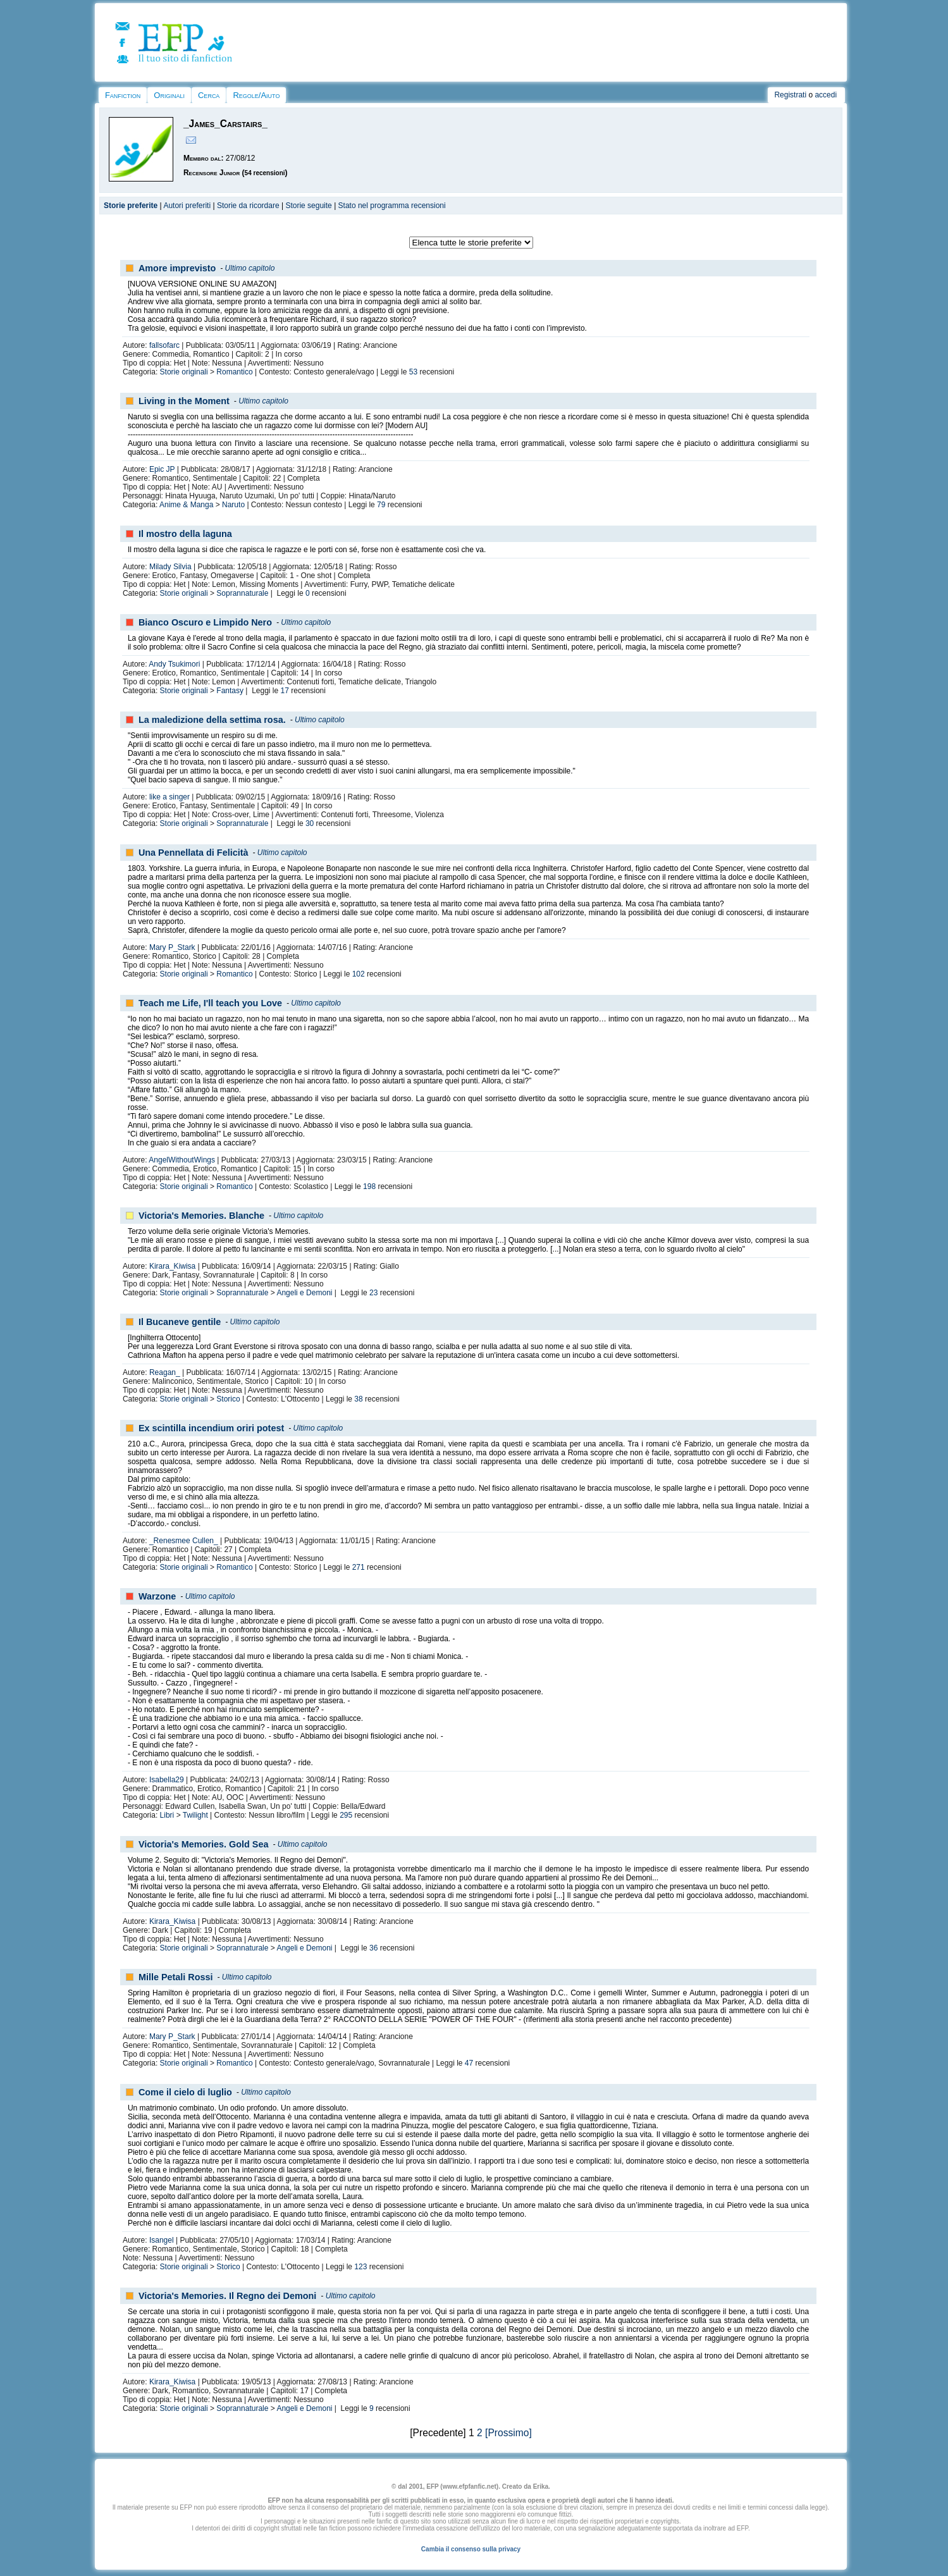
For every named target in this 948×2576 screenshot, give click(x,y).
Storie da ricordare (248, 205)
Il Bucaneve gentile (180, 1322)
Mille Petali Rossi (176, 1977)
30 (309, 823)
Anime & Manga (186, 504)
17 (285, 690)
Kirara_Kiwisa (172, 1266)
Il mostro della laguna (185, 534)
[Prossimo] (508, 2432)
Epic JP (162, 469)
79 (381, 504)
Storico (228, 1399)
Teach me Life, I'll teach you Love (210, 1003)
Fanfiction (122, 95)
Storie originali (184, 371)
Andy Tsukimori (174, 664)
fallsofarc (164, 345)
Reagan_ (164, 1372)
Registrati (790, 94)
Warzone (157, 1596)
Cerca (208, 95)
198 (369, 1186)
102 (358, 974)
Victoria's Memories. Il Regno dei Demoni (227, 2296)
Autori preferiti (187, 205)
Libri (167, 1815)
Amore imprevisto (177, 268)
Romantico (234, 371)
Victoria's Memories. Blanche (201, 1216)
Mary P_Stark (172, 947)
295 (346, 1815)
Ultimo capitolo (250, 268)
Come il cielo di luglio (185, 2092)
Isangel (161, 2240)
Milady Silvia (170, 566)
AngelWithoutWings (182, 1160)
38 (358, 1399)
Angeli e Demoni (304, 1292)
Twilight (195, 1815)
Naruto (233, 504)
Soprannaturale (242, 593)
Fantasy (229, 690)
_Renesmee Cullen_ (183, 1540)
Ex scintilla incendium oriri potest (211, 1428)
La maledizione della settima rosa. (212, 720)
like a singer (169, 796)
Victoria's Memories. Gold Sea (204, 1844)
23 (373, 1292)
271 (358, 1567)
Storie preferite (130, 205)
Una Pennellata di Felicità (194, 852)
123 (360, 2266)
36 (373, 1948)
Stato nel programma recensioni (392, 205)
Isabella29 (166, 1779)
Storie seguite (308, 205)
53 (413, 371)
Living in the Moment (184, 401)
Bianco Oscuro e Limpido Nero (205, 622)
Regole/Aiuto (256, 95)
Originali (169, 95)
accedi (826, 94)
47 (469, 2063)
